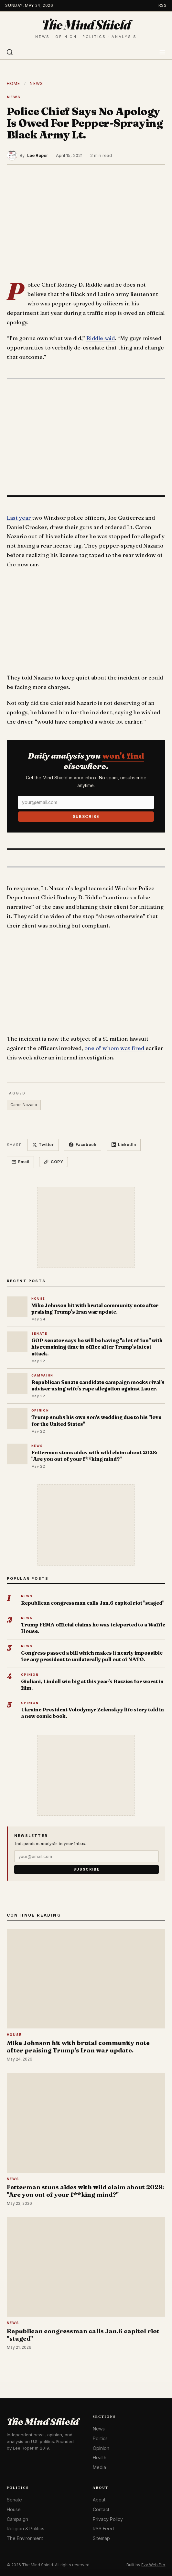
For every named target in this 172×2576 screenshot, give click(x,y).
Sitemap (101, 2538)
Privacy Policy (108, 2519)
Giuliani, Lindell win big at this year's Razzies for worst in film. (92, 1684)
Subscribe (86, 816)
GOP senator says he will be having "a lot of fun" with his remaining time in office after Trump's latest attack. (97, 1347)
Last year (19, 517)
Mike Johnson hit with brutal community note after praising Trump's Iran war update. (94, 1308)
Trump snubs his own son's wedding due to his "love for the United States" (96, 1420)
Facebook (82, 1144)
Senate (14, 2499)
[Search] (10, 52)
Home (13, 83)
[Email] (86, 802)
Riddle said (100, 338)
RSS (162, 5)
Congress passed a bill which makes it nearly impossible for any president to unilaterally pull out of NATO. (92, 1656)
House (14, 2509)
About (99, 2499)
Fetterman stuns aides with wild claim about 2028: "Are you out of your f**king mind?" (94, 1455)
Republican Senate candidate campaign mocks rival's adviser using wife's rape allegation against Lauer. (98, 1385)
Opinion (101, 2448)
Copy (53, 1161)
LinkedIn (124, 1144)
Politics (100, 2438)
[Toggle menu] (162, 52)
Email (20, 1161)
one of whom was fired (114, 1048)
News (36, 83)
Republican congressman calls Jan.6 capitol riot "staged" (92, 1603)
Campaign (17, 2519)
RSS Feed (103, 2528)
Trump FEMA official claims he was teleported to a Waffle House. (93, 1628)
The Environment (25, 2538)
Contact (101, 2509)
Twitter (43, 1144)
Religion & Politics (25, 2528)
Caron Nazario (23, 1104)
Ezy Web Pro (153, 2564)
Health (99, 2457)
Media (99, 2467)
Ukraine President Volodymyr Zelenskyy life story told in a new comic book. (92, 1713)
